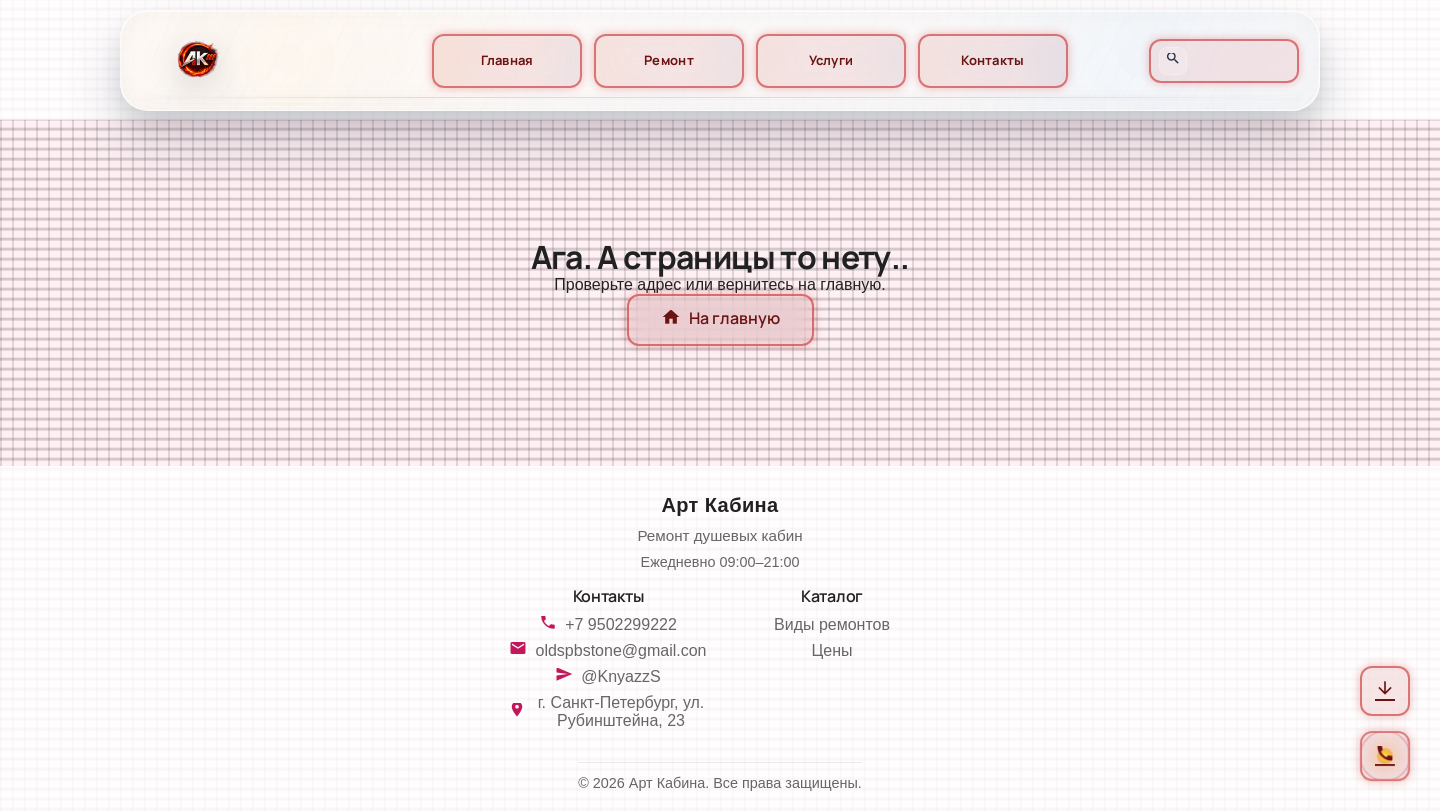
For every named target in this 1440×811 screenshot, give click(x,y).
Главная (507, 60)
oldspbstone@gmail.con (620, 650)
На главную (720, 320)
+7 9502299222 (621, 624)
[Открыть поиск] (1173, 61)
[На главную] (195, 60)
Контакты (992, 60)
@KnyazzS (620, 676)
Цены (831, 650)
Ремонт (669, 60)
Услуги (831, 60)
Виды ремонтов (832, 624)
